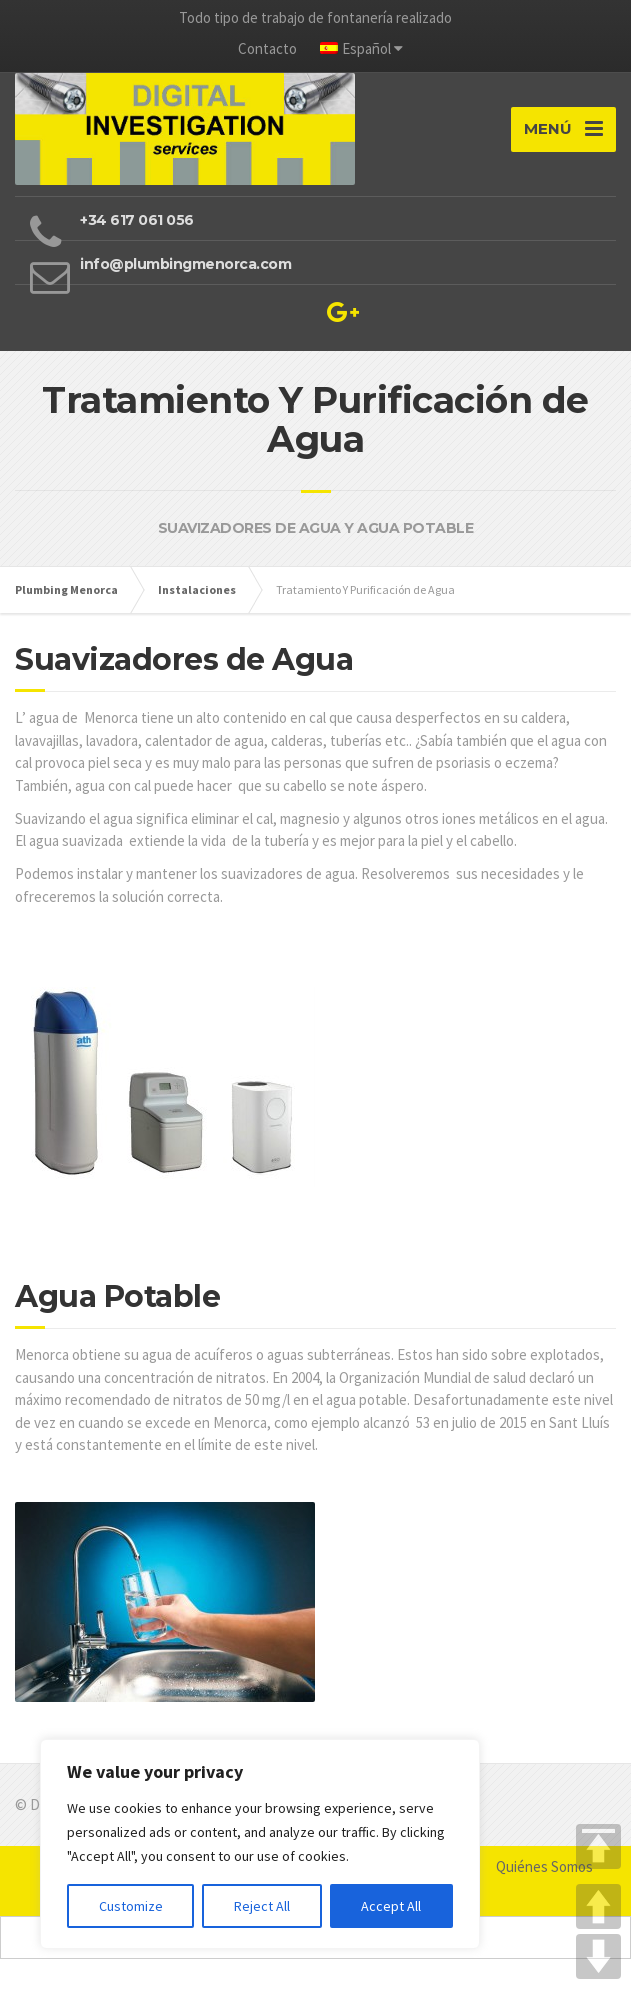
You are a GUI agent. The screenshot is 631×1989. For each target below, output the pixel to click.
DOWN (598, 1956)
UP (598, 1906)
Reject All (262, 1906)
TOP (598, 1846)
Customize (131, 1906)
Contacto (267, 48)
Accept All (391, 1906)
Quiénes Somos (544, 1866)
